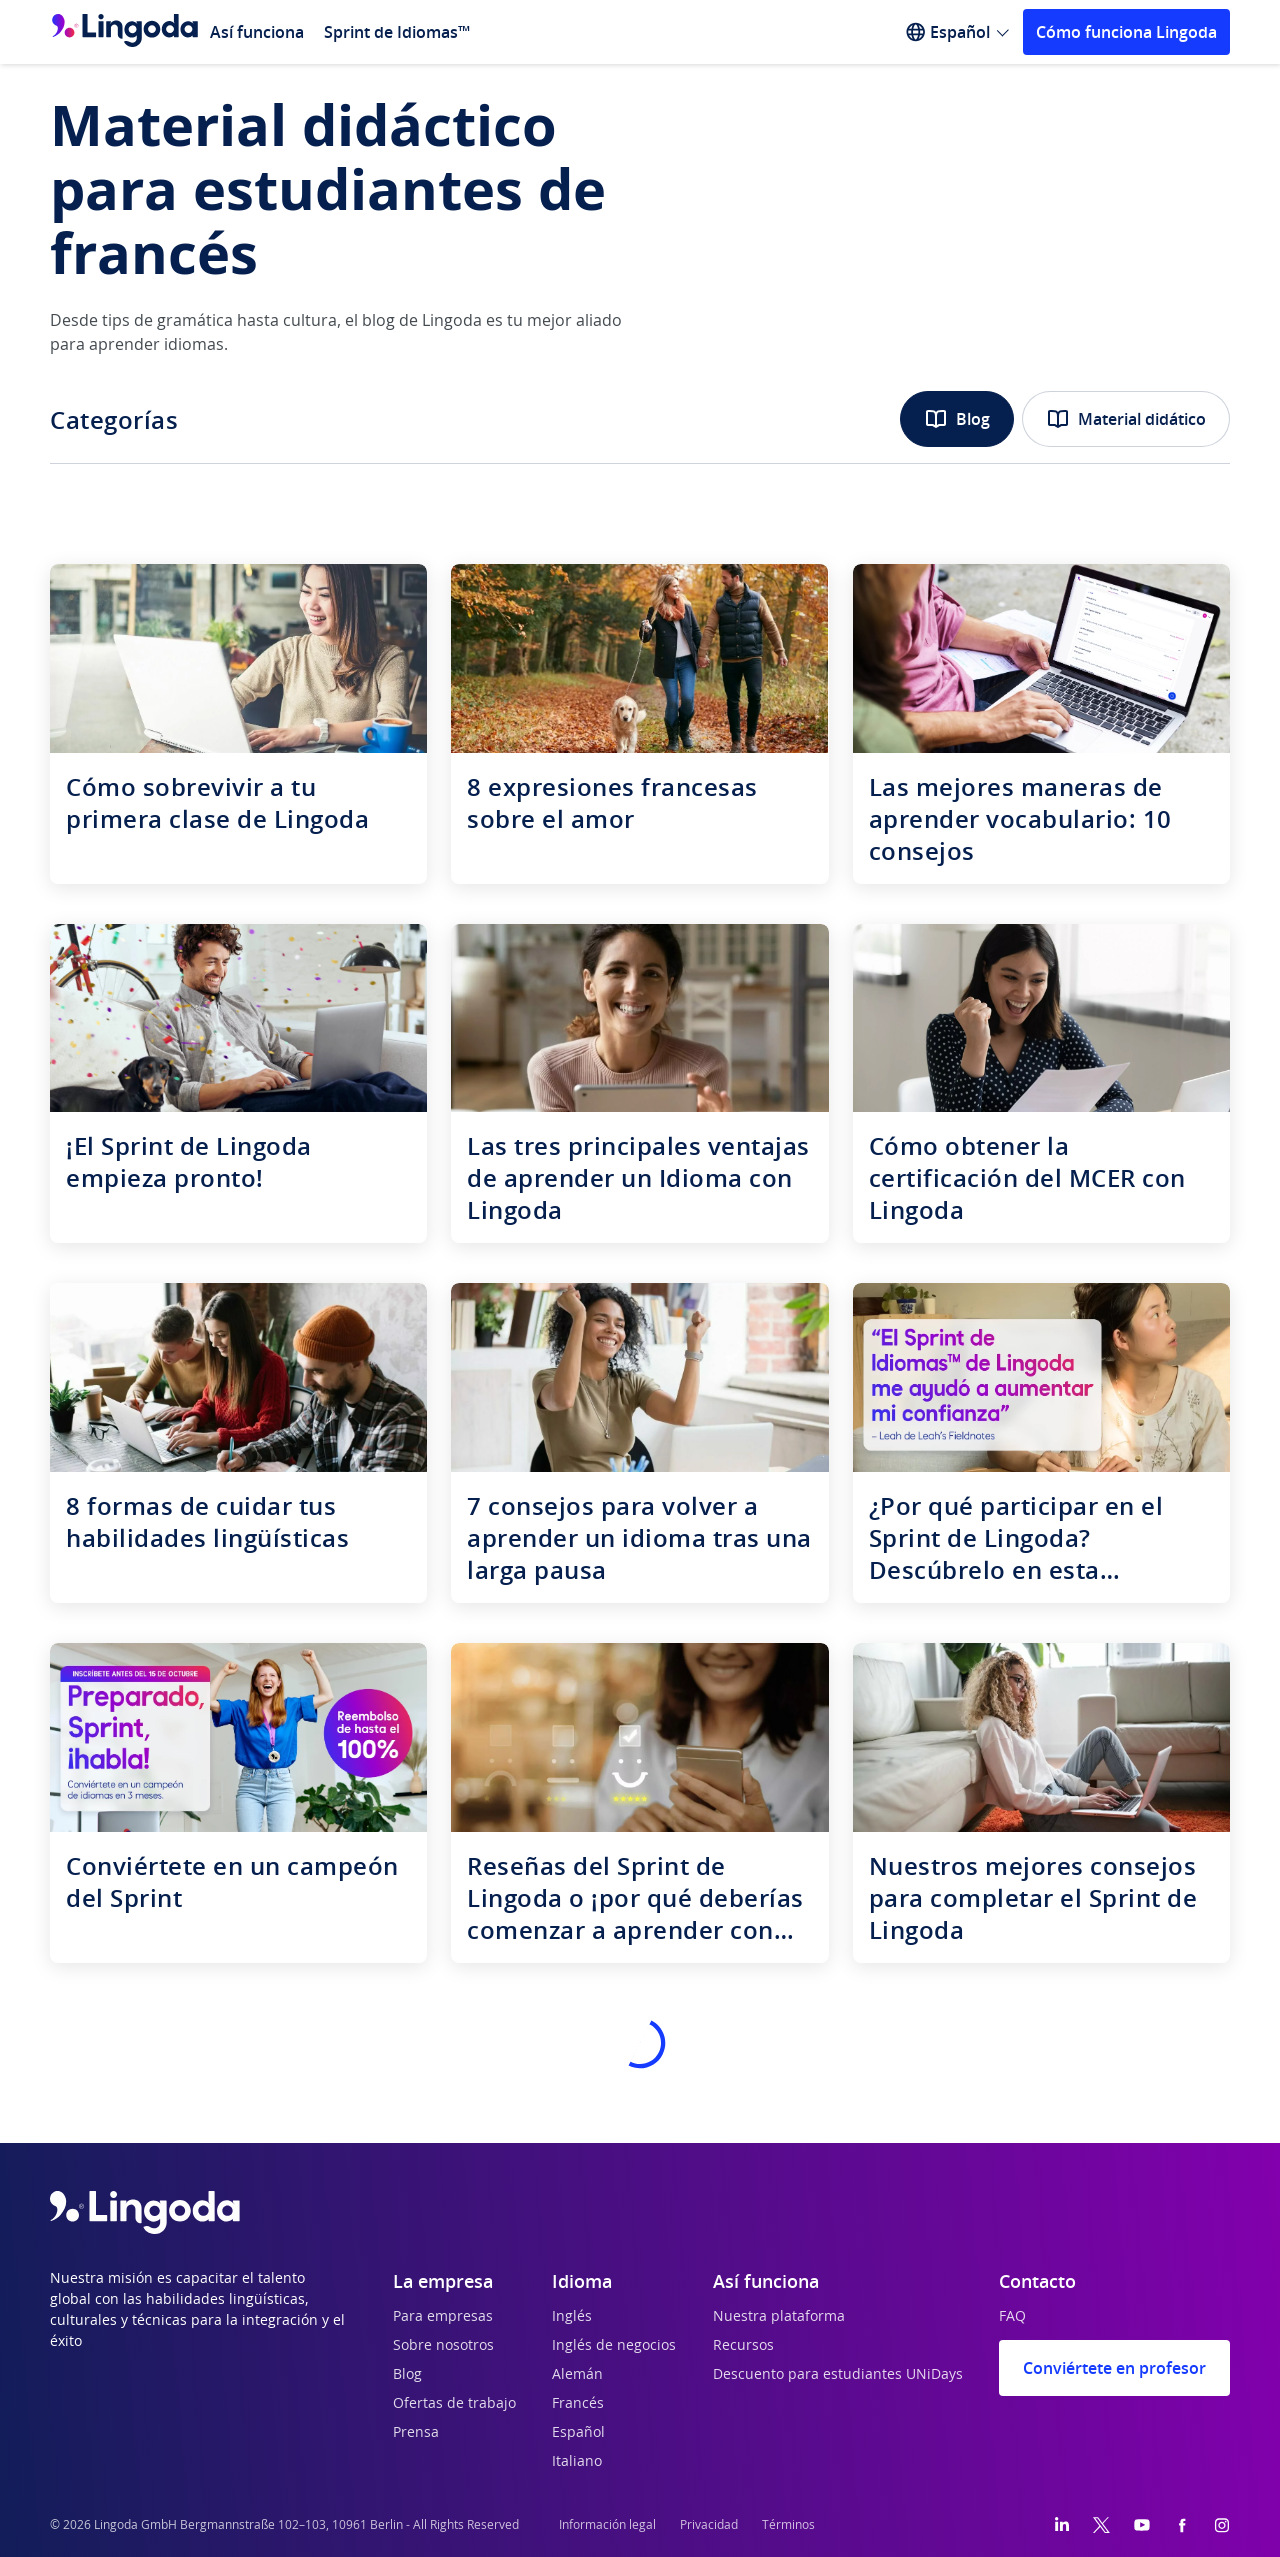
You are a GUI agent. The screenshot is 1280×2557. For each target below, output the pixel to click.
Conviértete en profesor (1114, 2368)
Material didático (1126, 419)
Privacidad (709, 2525)
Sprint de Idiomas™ (397, 32)
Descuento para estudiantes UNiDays (838, 2375)
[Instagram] (1222, 2525)
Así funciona (257, 32)
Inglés (572, 2317)
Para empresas (443, 2317)
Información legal (607, 2525)
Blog (957, 419)
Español (578, 2433)
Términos (788, 2525)
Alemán (577, 2375)
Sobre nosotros (443, 2346)
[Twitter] (1101, 2525)
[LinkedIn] (1062, 2525)
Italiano (577, 2462)
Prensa (416, 2433)
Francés (578, 2404)
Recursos (743, 2346)
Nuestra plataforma (779, 2317)
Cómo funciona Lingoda (1126, 32)
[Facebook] (1182, 2525)
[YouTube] (1142, 2525)
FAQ (1012, 2317)
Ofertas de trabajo (454, 2404)
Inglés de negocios (614, 2346)
